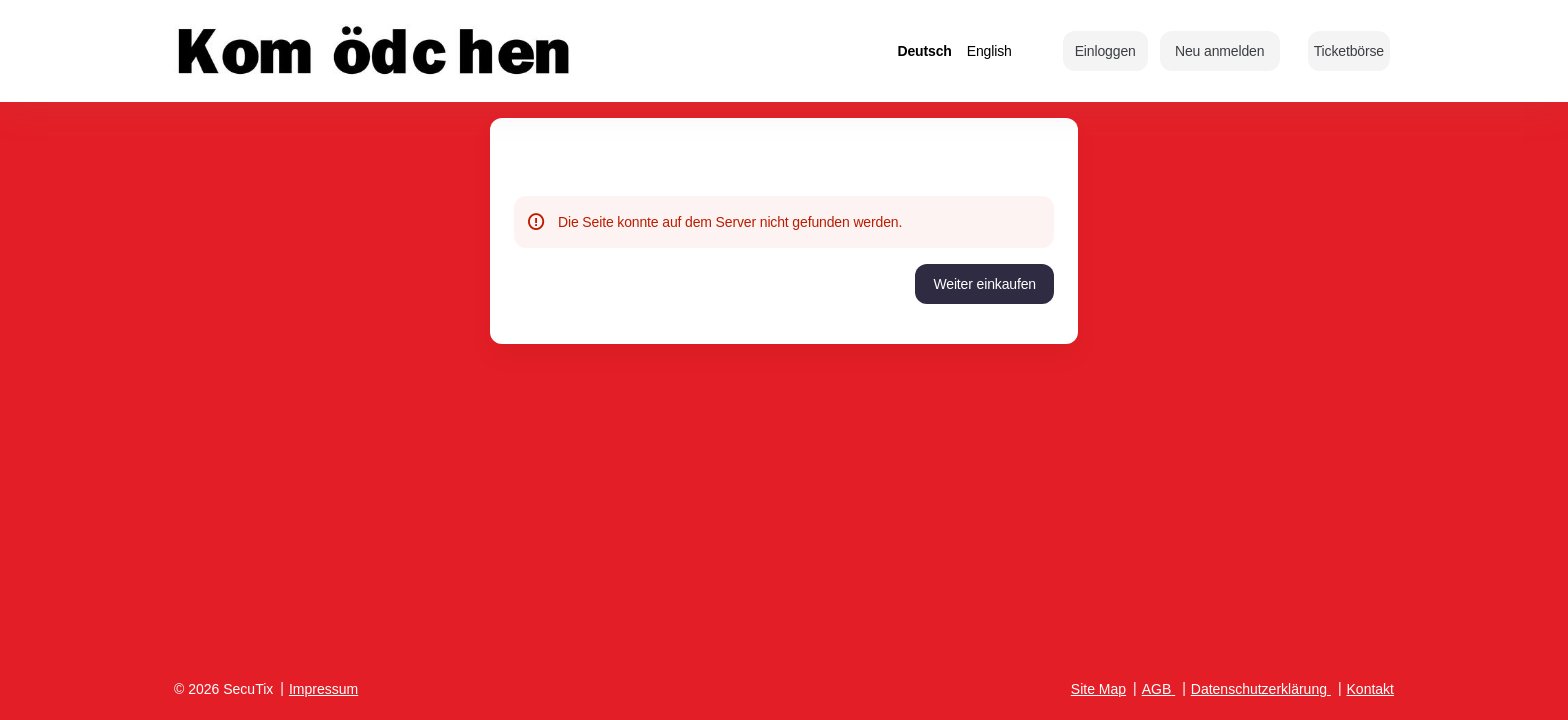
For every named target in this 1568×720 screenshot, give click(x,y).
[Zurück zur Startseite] (374, 51)
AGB (1157, 689)
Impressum (323, 689)
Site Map (1098, 689)
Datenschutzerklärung (1259, 689)
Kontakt (1370, 689)
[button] (1349, 51)
